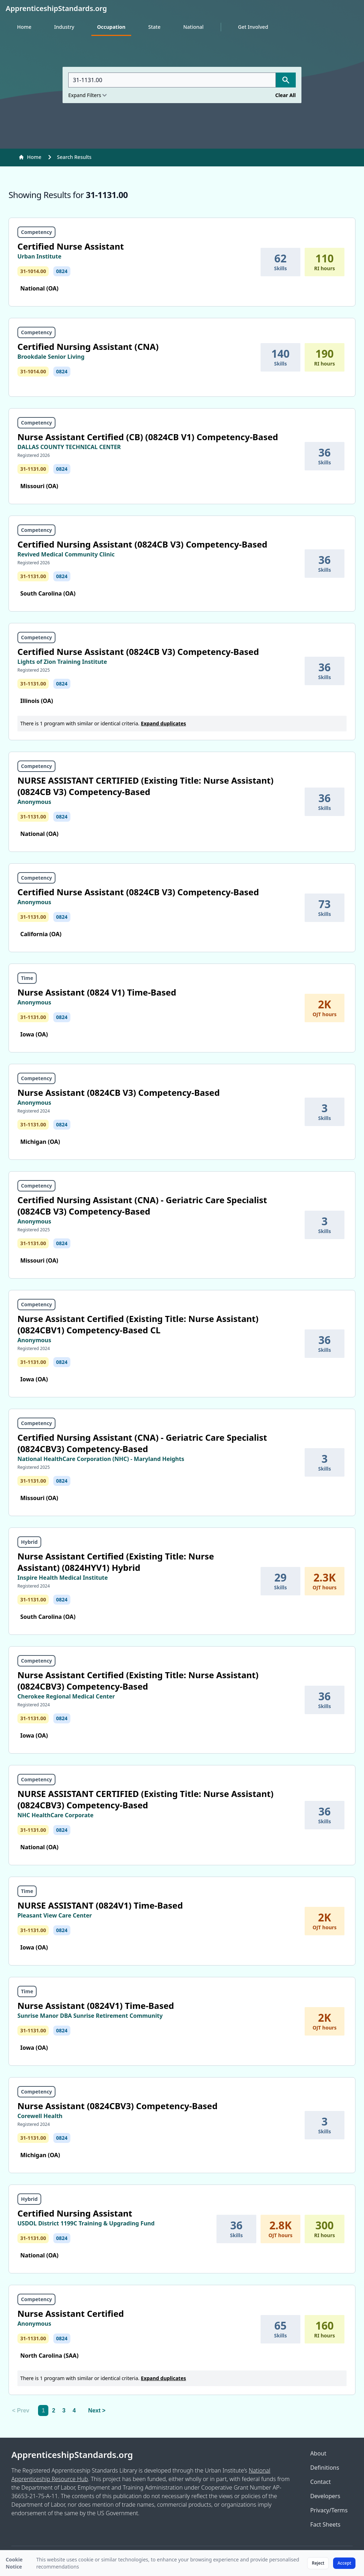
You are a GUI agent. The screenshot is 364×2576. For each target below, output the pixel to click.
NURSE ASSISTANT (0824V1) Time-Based (100, 1905)
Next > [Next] (96, 2410)
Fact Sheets (325, 2524)
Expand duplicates (163, 723)
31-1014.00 (33, 271)
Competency (36, 232)
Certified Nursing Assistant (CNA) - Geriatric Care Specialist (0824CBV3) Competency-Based (142, 1443)
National (193, 26)
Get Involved (253, 26)
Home (24, 26)
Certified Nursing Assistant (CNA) (88, 346)
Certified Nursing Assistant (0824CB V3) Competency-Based (142, 544)
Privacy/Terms (329, 2510)
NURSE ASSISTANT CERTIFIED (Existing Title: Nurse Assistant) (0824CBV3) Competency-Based (145, 1799)
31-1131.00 (33, 468)
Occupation (111, 26)
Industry (64, 26)
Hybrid (29, 1541)
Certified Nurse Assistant (70, 246)
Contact (320, 2482)
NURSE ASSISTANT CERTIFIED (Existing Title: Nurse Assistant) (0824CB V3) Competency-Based (145, 786)
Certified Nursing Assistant (74, 2213)
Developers (325, 2496)
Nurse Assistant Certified (70, 2313)
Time (27, 978)
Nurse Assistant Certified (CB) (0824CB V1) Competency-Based (147, 437)
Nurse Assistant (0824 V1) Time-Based (96, 992)
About (318, 2453)
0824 (62, 271)
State (154, 26)
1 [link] (43, 2410)
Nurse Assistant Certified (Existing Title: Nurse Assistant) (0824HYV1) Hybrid (115, 1561)
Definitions (324, 2467)
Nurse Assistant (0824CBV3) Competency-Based (117, 2106)
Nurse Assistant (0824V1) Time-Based (95, 2005)
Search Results (74, 157)
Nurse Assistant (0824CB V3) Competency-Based (118, 1092)
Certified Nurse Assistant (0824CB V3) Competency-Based (138, 651)
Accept (344, 2563)
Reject (318, 2563)
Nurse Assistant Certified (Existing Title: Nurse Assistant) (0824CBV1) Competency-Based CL (137, 1324)
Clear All (285, 95)
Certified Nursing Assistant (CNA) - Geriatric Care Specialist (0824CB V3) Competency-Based (142, 1205)
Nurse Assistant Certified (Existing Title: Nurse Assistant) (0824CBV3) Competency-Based (137, 1680)
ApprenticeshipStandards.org (72, 2454)
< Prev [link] (20, 2410)
